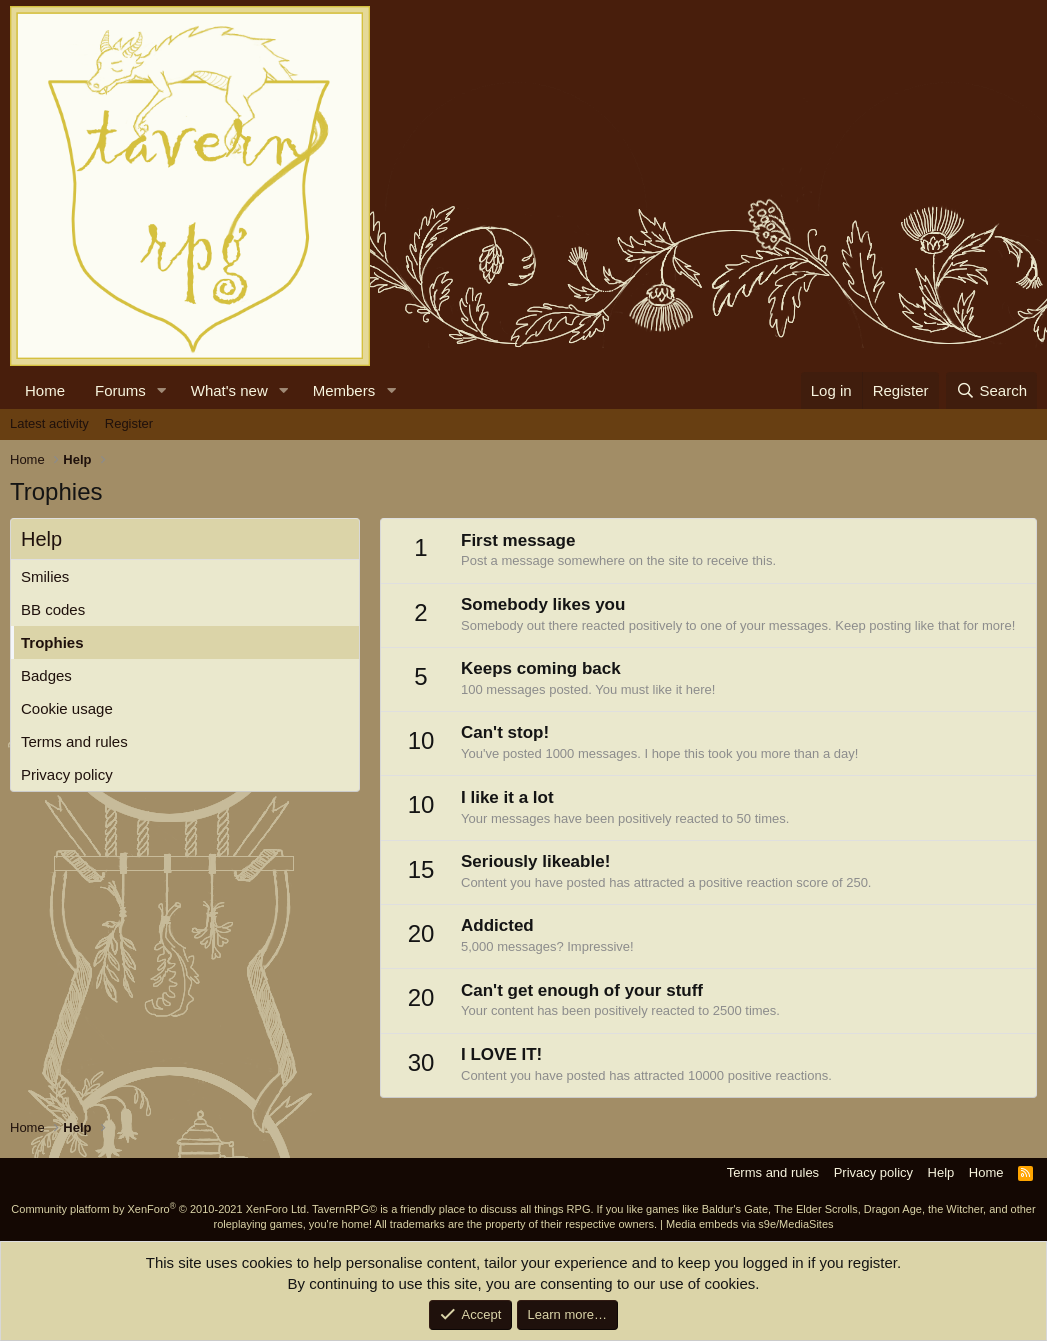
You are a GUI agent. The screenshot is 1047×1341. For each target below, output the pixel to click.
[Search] (991, 390)
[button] (162, 390)
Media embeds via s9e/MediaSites (750, 1224)
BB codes (53, 609)
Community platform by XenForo (160, 1209)
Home (45, 390)
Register (129, 423)
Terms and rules (74, 741)
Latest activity (49, 423)
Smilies (45, 576)
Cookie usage (67, 708)
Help (941, 1172)
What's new (229, 390)
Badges (46, 675)
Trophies (52, 642)
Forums (120, 390)
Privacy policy (67, 774)
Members (344, 390)
